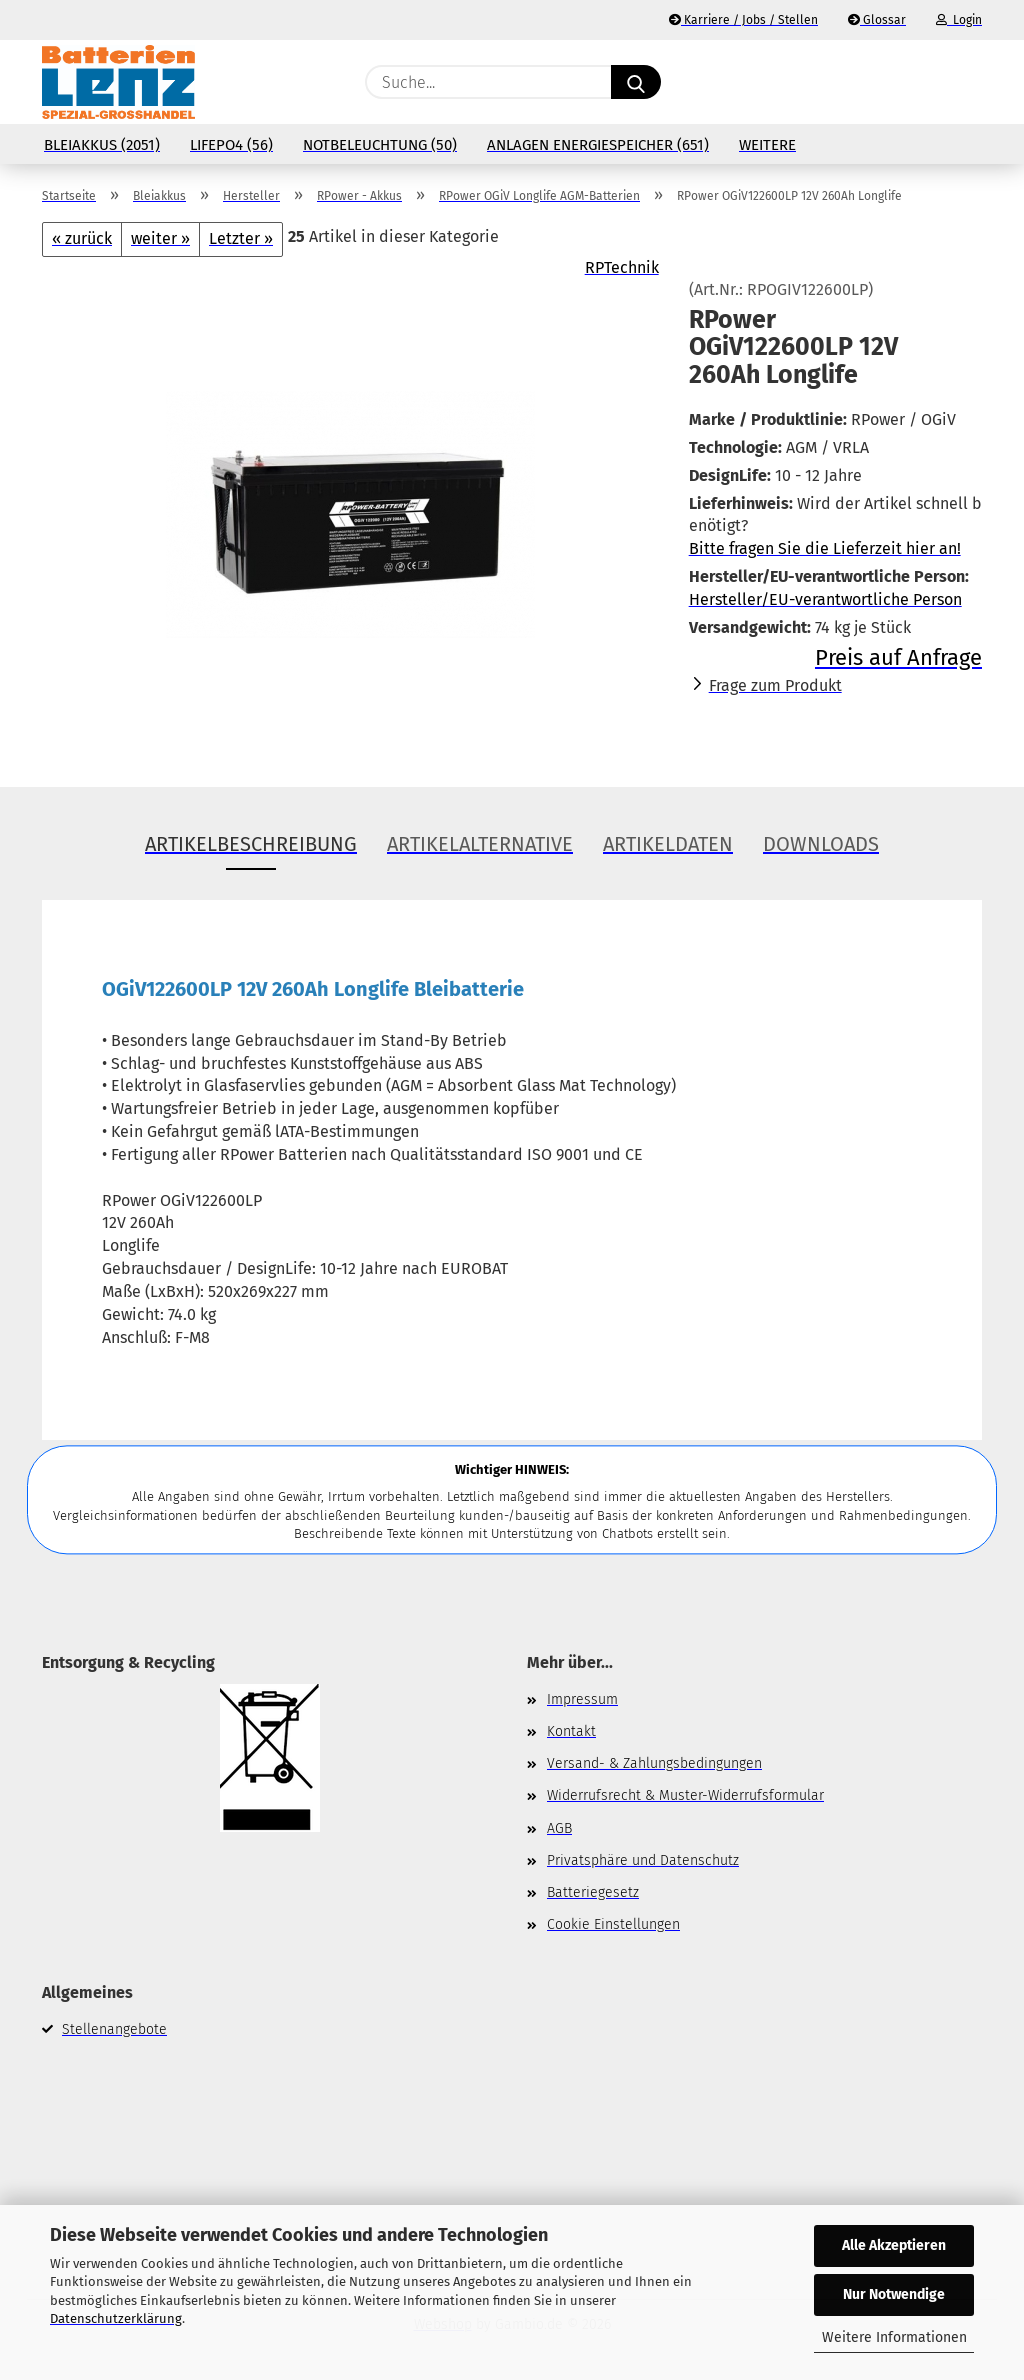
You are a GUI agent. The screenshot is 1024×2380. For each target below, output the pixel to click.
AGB (559, 1828)
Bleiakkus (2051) (102, 145)
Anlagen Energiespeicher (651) (598, 145)
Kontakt (571, 1731)
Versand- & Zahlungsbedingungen (654, 1763)
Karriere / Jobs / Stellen (743, 20)
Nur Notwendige (894, 2294)
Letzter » (241, 238)
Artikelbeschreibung (251, 844)
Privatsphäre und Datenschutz (643, 1860)
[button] (972, 82)
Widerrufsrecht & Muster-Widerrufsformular (685, 1795)
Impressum (582, 1699)
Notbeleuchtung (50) (380, 145)
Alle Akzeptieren (894, 2245)
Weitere (767, 145)
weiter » (160, 238)
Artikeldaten (668, 844)
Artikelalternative (480, 844)
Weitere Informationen (894, 2337)
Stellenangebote (114, 2029)
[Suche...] (636, 82)
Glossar (877, 20)
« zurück (82, 238)
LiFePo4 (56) (231, 145)
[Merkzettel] (922, 82)
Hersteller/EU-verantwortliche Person (825, 599)
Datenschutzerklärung (116, 2318)
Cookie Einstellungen (613, 1924)
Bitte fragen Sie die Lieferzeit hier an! (825, 548)
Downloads (821, 844)
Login (959, 20)
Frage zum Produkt (775, 685)
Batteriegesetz (593, 1892)
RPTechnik (622, 267)
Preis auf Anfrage (898, 657)
